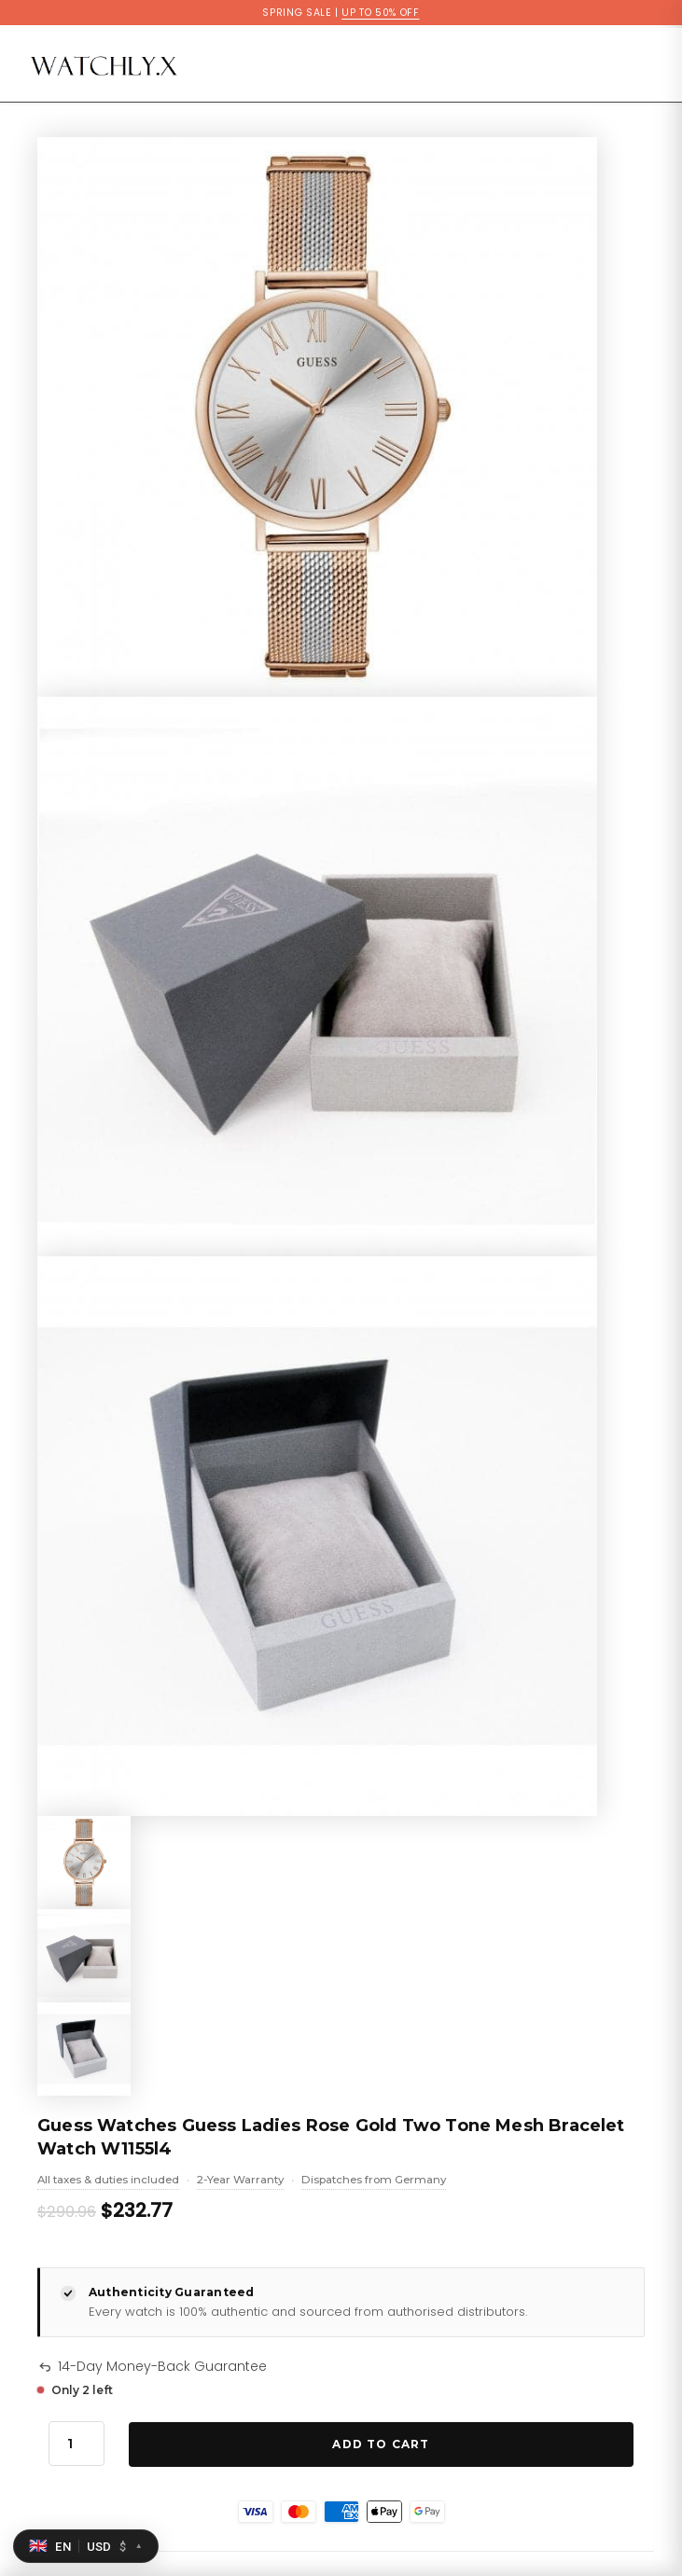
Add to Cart (380, 2444)
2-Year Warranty (240, 2181)
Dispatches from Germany (373, 2181)
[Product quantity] (76, 2443)
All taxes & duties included (108, 2181)
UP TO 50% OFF (380, 13)
